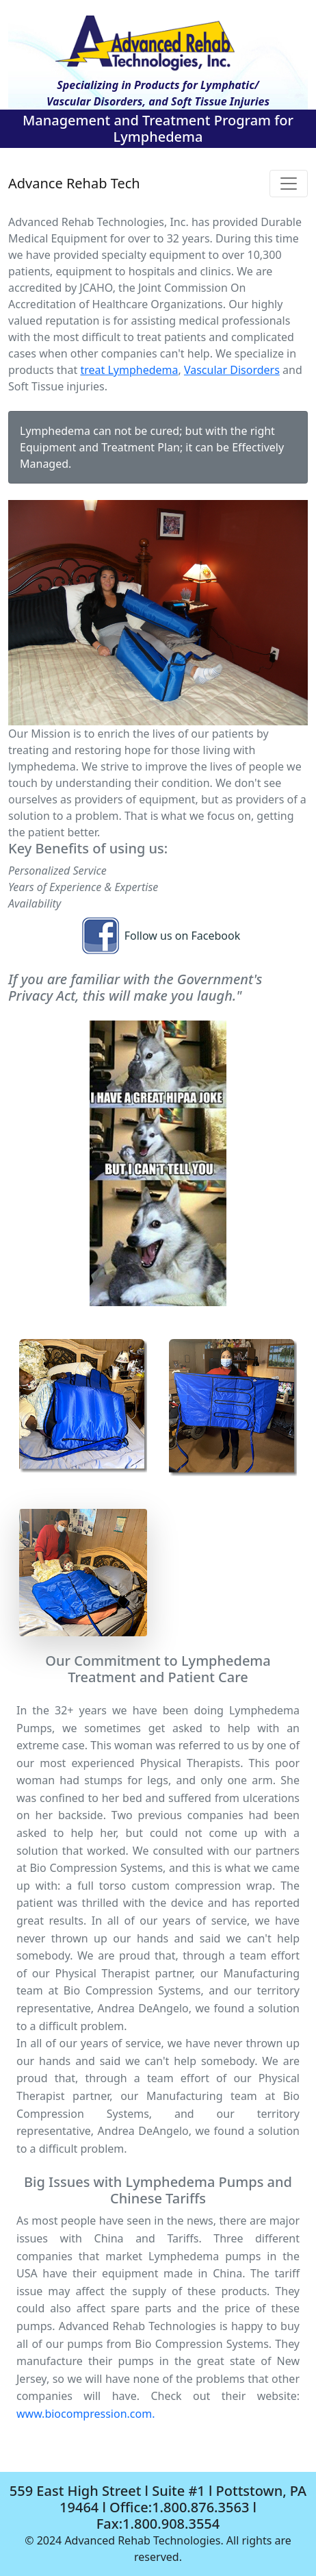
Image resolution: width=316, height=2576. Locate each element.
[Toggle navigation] (288, 183)
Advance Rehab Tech (74, 183)
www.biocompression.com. (85, 2413)
